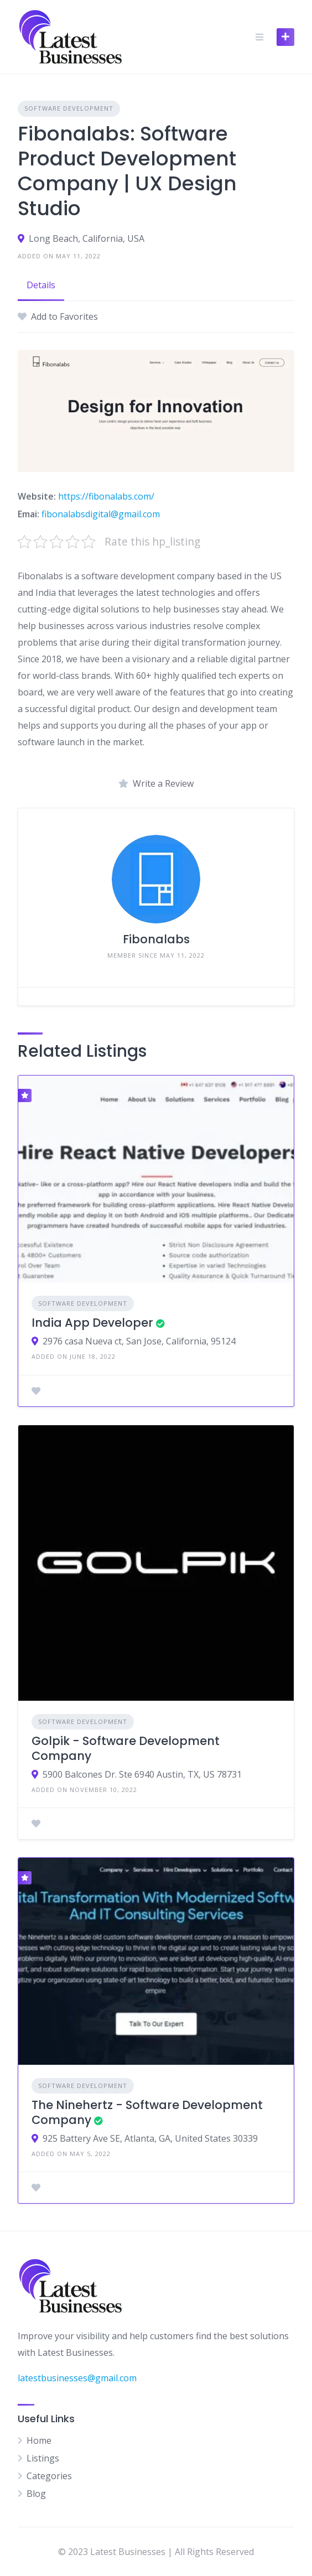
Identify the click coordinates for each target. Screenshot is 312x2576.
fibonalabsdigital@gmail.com (100, 514)
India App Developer (92, 1323)
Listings (43, 2458)
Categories (49, 2476)
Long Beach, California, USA (86, 238)
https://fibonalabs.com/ (106, 496)
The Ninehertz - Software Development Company (147, 2112)
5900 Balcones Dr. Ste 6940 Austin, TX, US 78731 (142, 1774)
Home (39, 2440)
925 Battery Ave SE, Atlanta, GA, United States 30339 (150, 2138)
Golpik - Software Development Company (126, 1748)
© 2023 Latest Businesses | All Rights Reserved (156, 2552)
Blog (36, 2493)
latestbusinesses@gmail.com (77, 2378)
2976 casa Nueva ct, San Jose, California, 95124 (139, 1341)
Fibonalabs (156, 939)
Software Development (68, 108)
